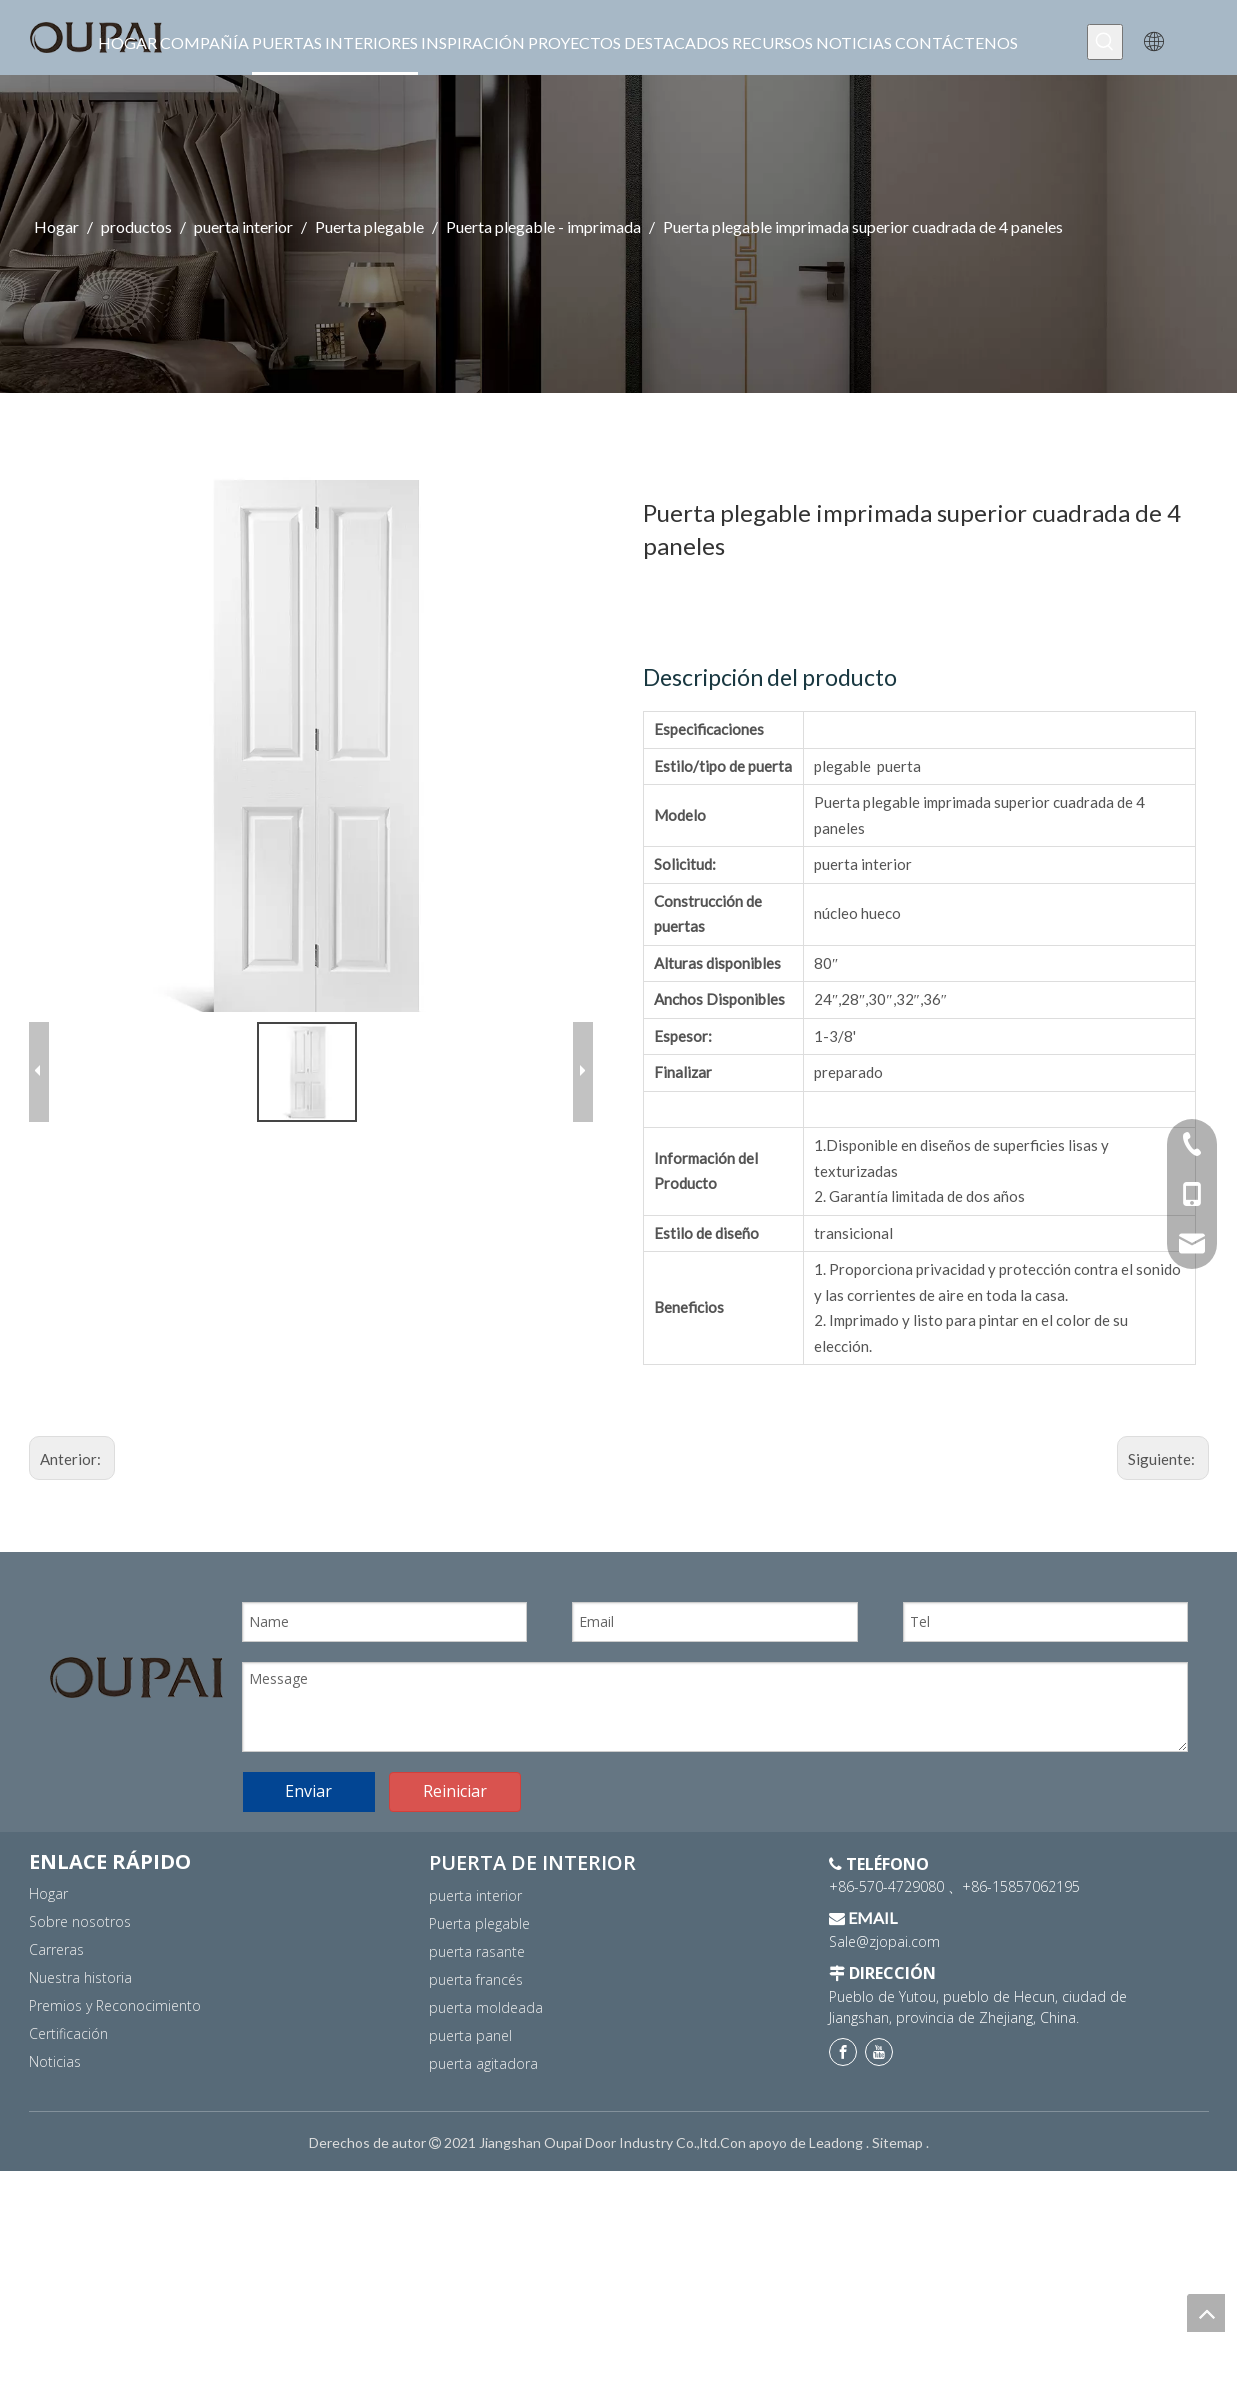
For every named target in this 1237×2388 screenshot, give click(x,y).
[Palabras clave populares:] (1105, 42)
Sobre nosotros (80, 2004)
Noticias (55, 2144)
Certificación (68, 2116)
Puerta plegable (479, 2006)
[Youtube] (879, 2136)
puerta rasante (477, 2034)
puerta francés (476, 2062)
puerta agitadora (483, 2146)
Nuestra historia (80, 2060)
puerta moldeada (486, 2090)
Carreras (56, 2032)
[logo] (136, 1677)
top (1206, 2313)
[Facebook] (843, 2136)
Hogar (48, 1976)
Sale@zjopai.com (884, 2024)
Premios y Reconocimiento (115, 2088)
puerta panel (470, 2118)
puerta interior (475, 1978)
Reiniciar (455, 1875)
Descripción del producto (770, 677)
